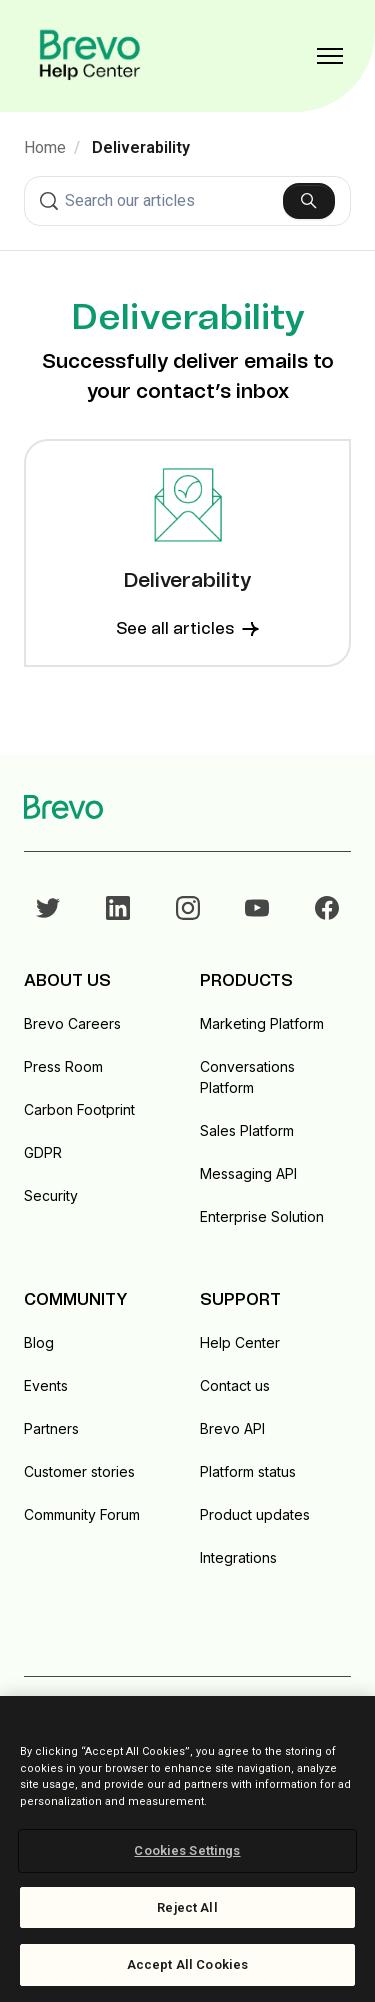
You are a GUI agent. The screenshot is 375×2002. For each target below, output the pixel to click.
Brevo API (232, 1428)
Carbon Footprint (79, 1109)
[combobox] (187, 201)
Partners (51, 1428)
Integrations (238, 1557)
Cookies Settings (187, 1850)
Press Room (63, 1066)
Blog (39, 1342)
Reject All (187, 1907)
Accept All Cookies (187, 1964)
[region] (187, 1849)
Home (45, 147)
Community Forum (82, 1514)
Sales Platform (247, 1130)
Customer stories (79, 1471)
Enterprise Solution (262, 1216)
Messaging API (248, 1173)
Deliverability (141, 147)
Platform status (248, 1471)
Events (46, 1385)
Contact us (235, 1385)
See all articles (187, 629)
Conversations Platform (247, 1077)
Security (51, 1195)
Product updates (255, 1514)
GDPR (43, 1152)
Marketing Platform (262, 1023)
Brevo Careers (72, 1023)
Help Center (240, 1342)
